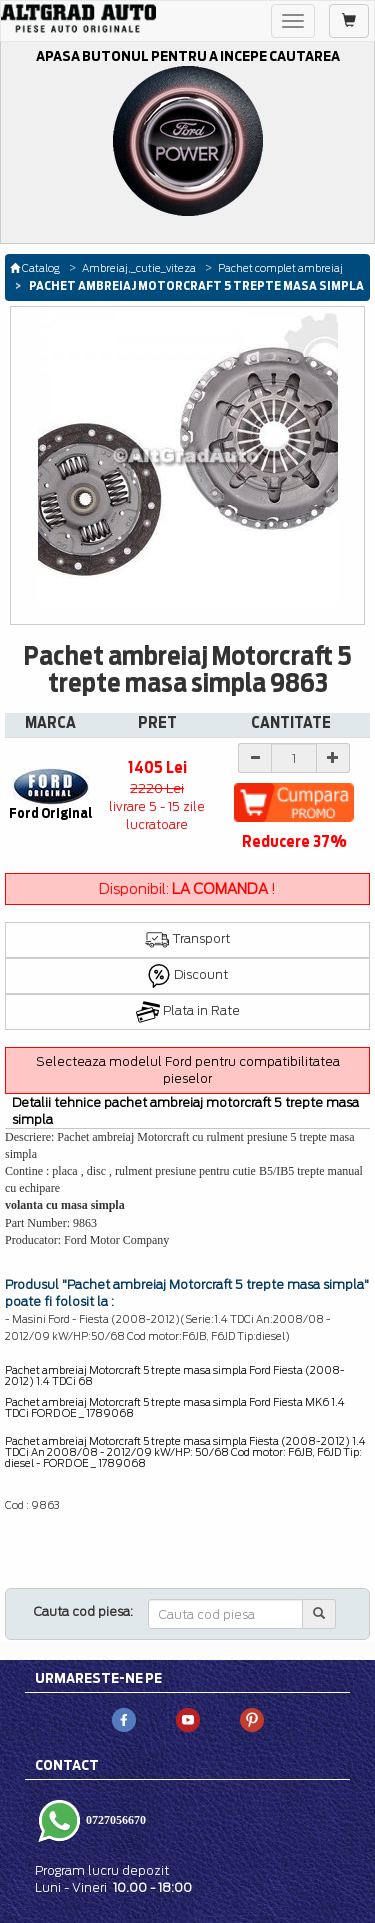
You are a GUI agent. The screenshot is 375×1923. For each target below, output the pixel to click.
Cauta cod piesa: (83, 1611)
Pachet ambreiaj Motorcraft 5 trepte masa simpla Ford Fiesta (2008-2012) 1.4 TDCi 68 (175, 1375)
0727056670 (114, 1820)
